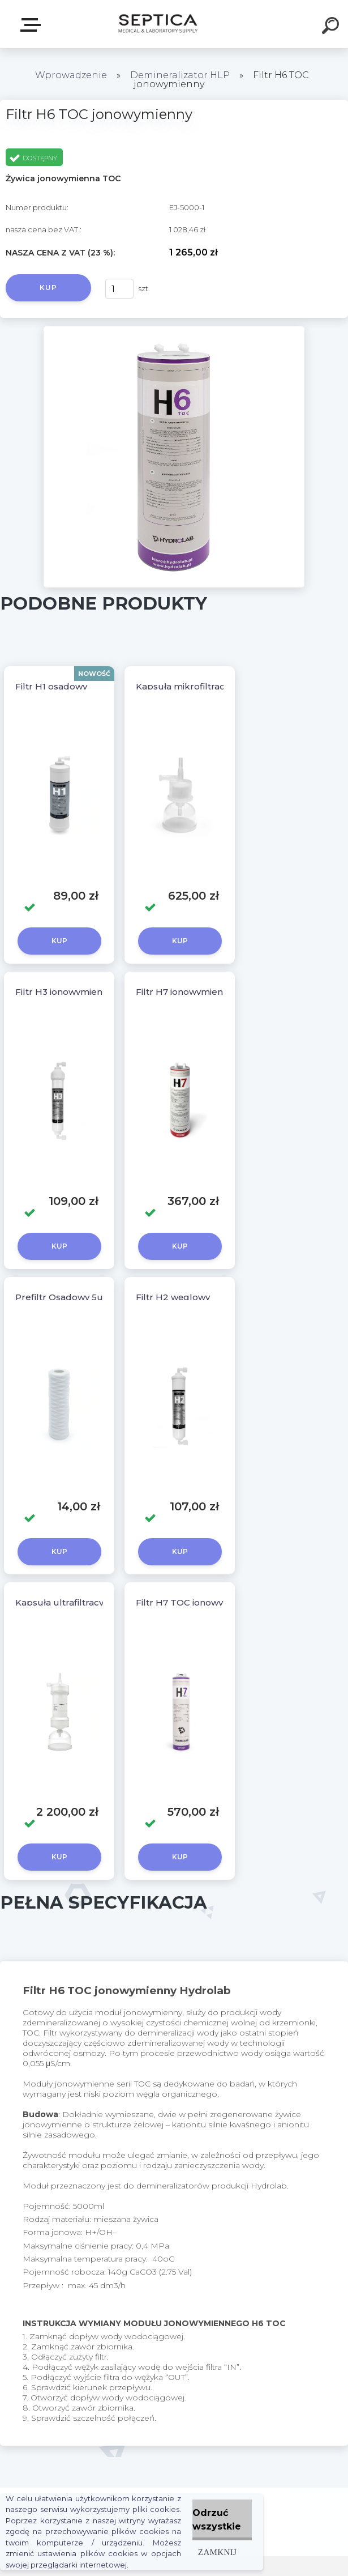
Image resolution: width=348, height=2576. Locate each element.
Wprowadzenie (71, 75)
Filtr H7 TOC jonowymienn (193, 1602)
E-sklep (33, 25)
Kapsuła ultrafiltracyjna (65, 1602)
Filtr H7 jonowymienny (184, 992)
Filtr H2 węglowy (173, 1297)
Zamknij (217, 2552)
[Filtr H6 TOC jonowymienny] (174, 330)
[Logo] (157, 24)
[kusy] (119, 289)
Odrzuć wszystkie (216, 2519)
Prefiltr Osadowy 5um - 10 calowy (88, 1297)
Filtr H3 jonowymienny (64, 992)
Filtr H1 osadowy (51, 686)
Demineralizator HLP (180, 75)
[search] (332, 27)
